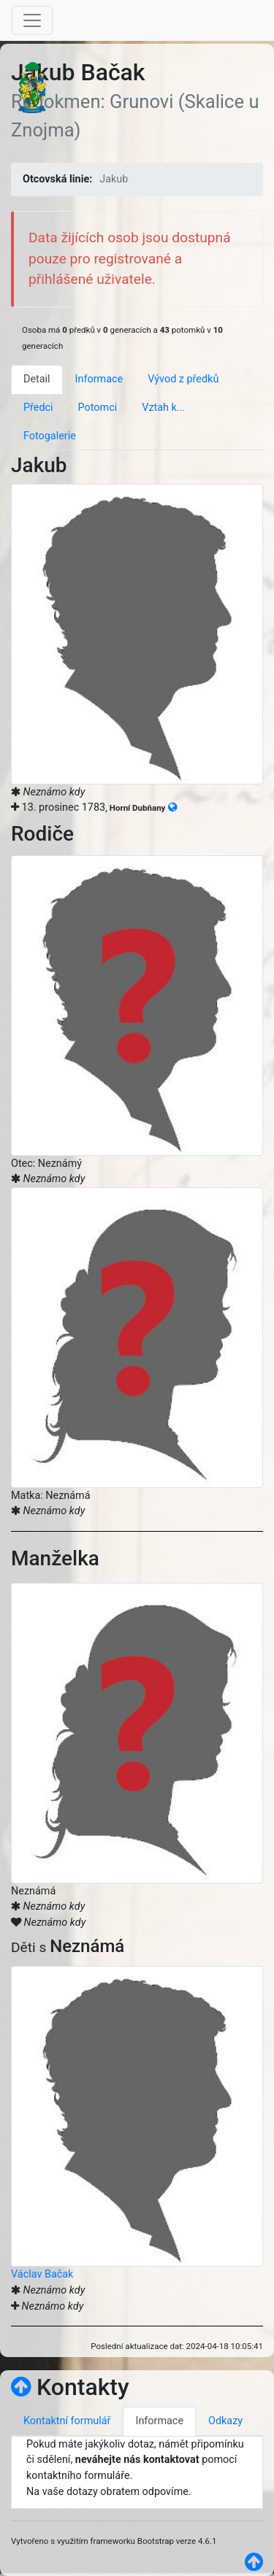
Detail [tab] (36, 379)
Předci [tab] (38, 407)
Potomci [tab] (98, 407)
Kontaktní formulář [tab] (66, 2421)
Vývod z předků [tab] (183, 379)
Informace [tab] (99, 379)
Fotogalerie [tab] (49, 436)
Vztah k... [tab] (163, 407)
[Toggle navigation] (32, 20)
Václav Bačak (42, 2274)
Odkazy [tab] (225, 2421)
